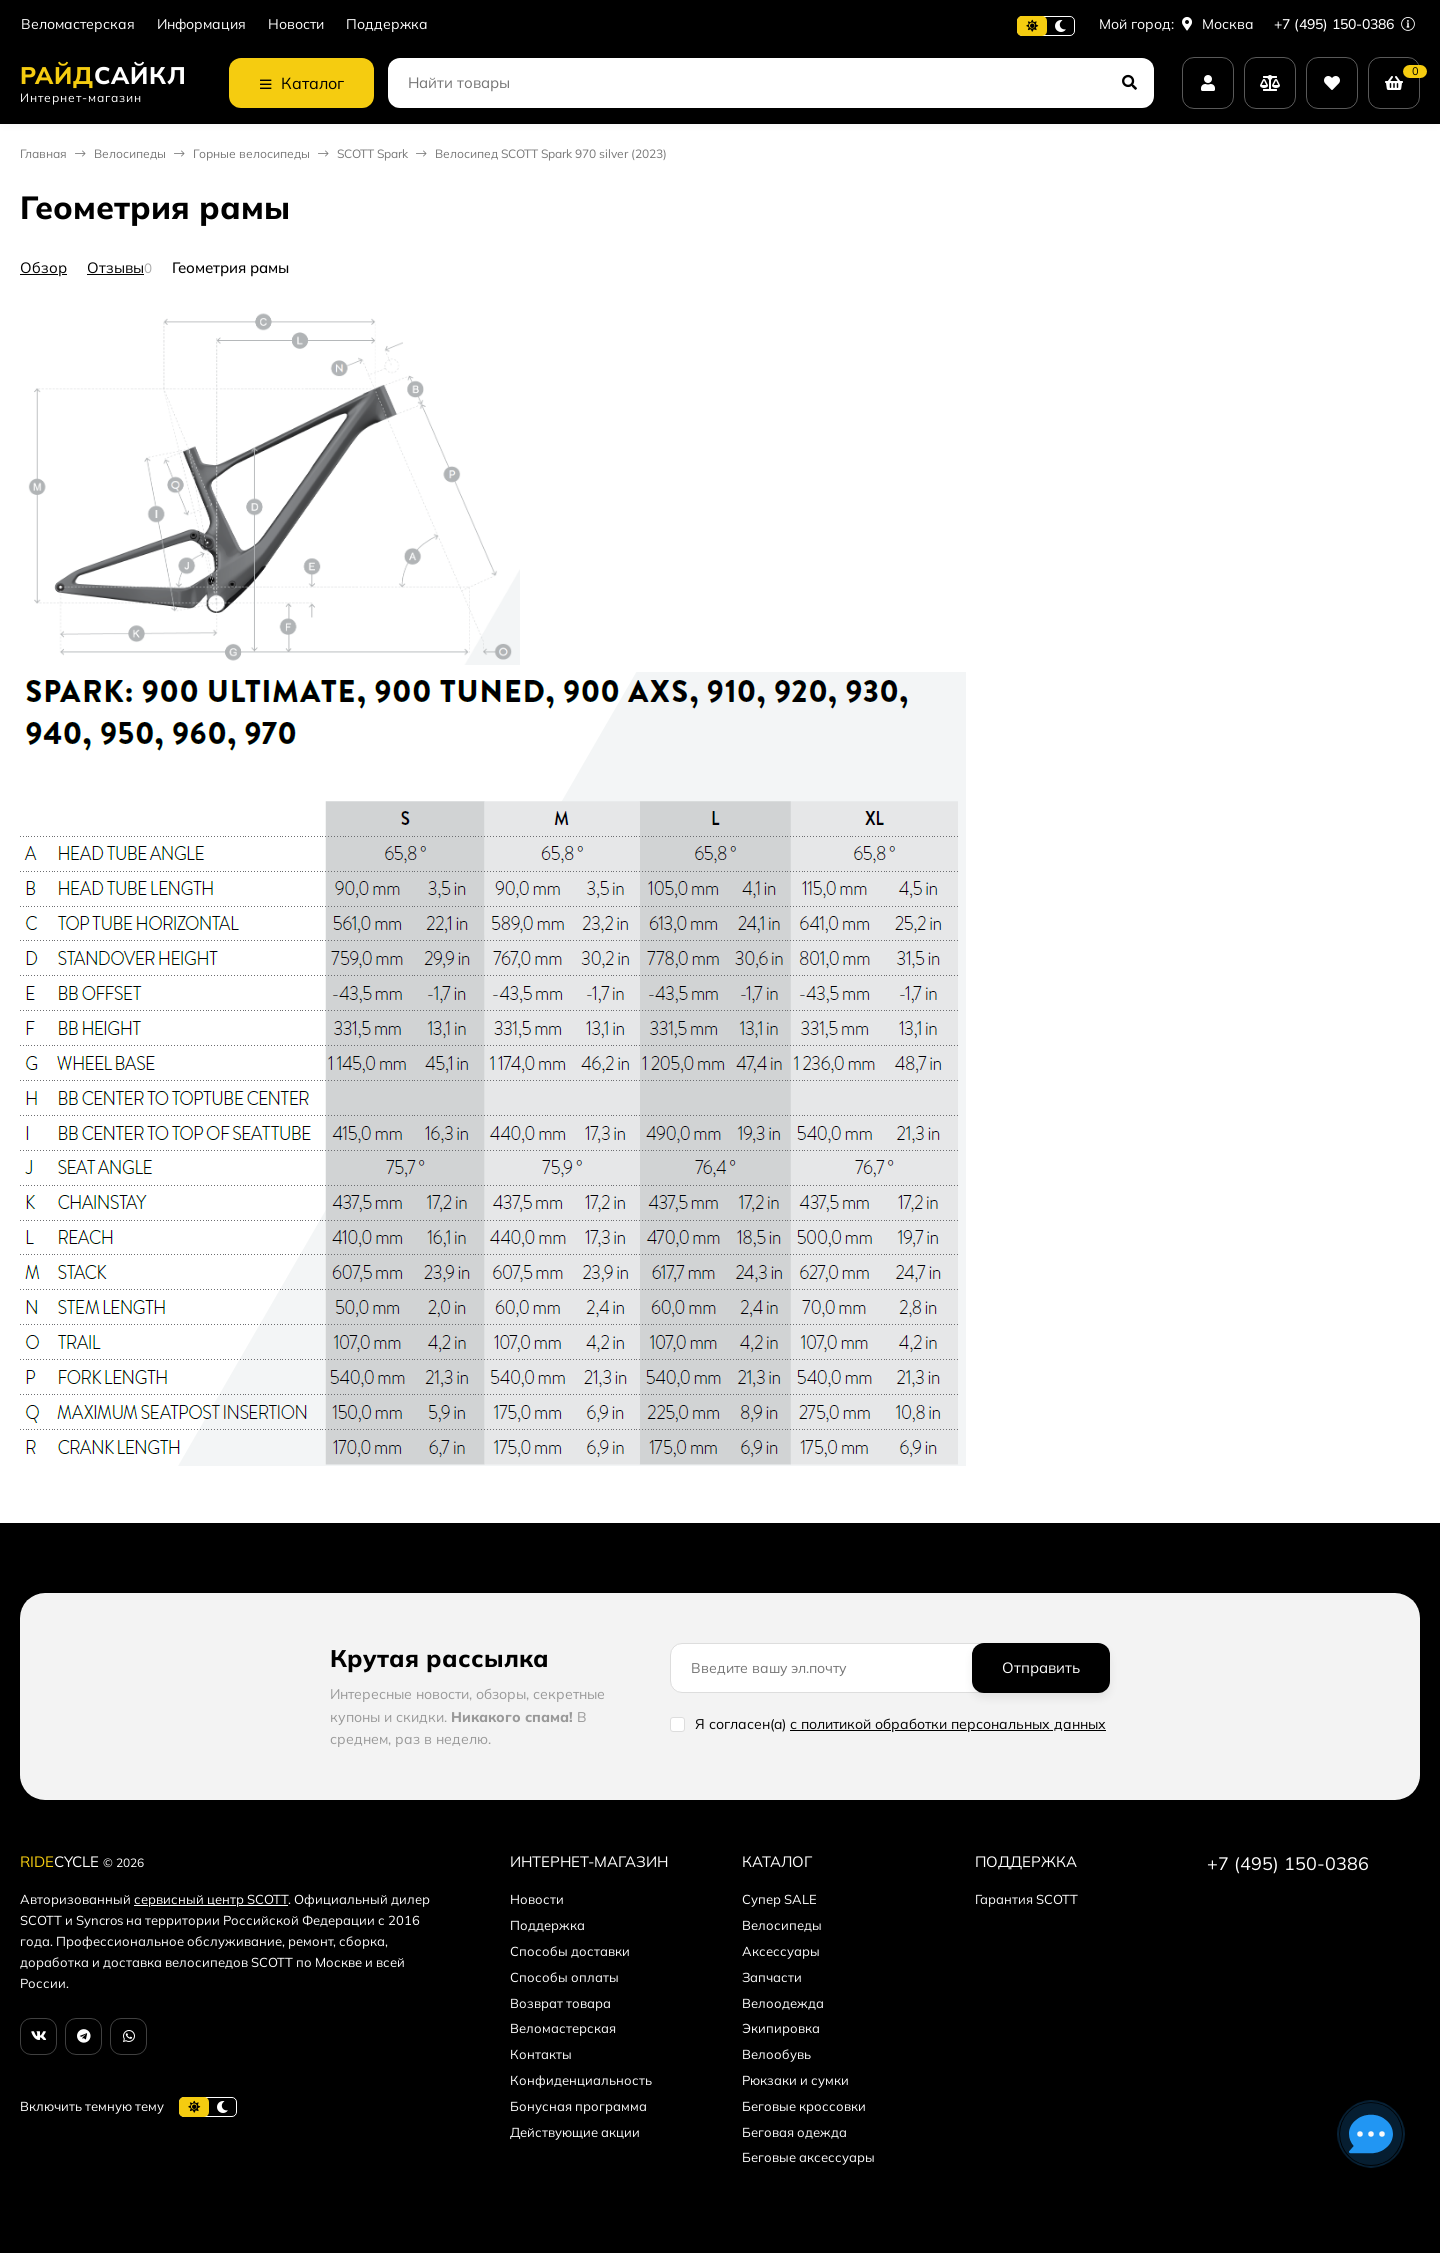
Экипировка (781, 2028)
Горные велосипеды (251, 153)
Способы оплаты (564, 1977)
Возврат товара (560, 2003)
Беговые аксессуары (808, 2157)
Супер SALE (779, 1899)
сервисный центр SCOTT (211, 1899)
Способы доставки (570, 1951)
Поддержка (387, 24)
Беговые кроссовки (804, 2106)
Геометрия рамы (230, 267)
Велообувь (776, 2054)
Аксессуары (781, 1951)
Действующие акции (575, 2132)
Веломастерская (78, 24)
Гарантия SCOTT (1026, 1899)
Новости (296, 24)
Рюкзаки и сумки (795, 2080)
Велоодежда (783, 2003)
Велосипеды (130, 153)
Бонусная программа (578, 2106)
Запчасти (772, 1977)
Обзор (43, 267)
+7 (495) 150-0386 (1344, 24)
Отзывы (115, 267)
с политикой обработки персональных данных (948, 1724)
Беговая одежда (794, 2132)
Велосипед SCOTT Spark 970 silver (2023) (551, 153)
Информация (201, 24)
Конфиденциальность (581, 2080)
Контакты (541, 2054)
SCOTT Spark (372, 153)
